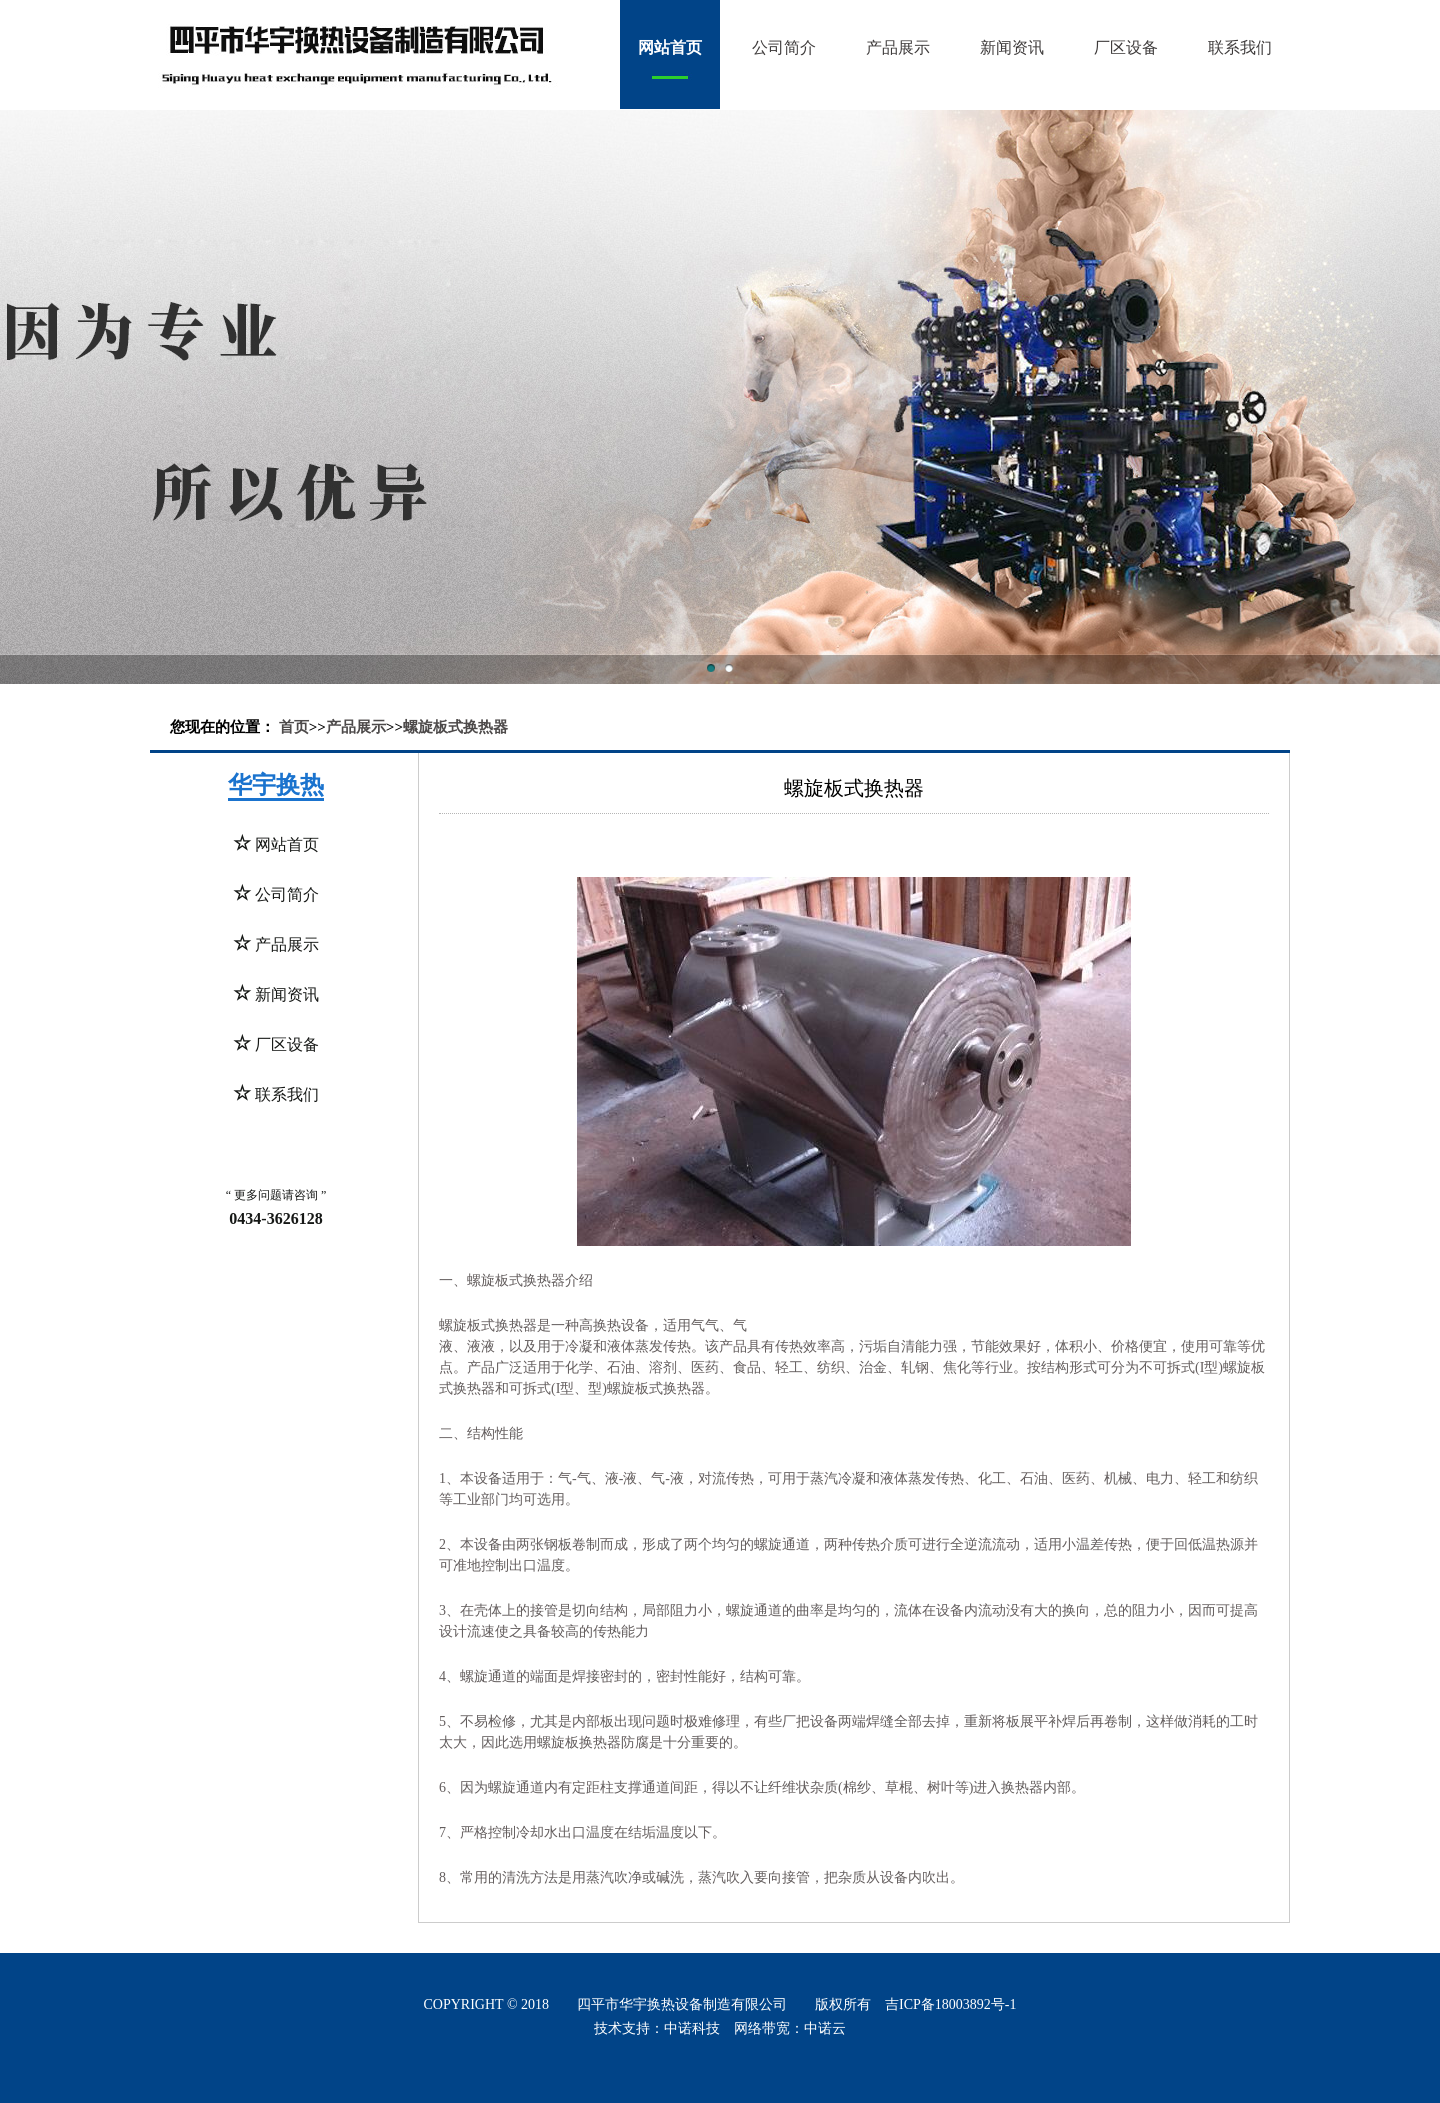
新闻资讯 (1012, 47)
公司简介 (784, 47)
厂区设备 (1126, 47)
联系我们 (1240, 47)
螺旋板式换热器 (455, 727)
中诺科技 (692, 2028)
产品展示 (898, 47)
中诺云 (825, 2028)
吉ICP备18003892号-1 (950, 2004)
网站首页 (670, 47)
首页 (294, 727)
